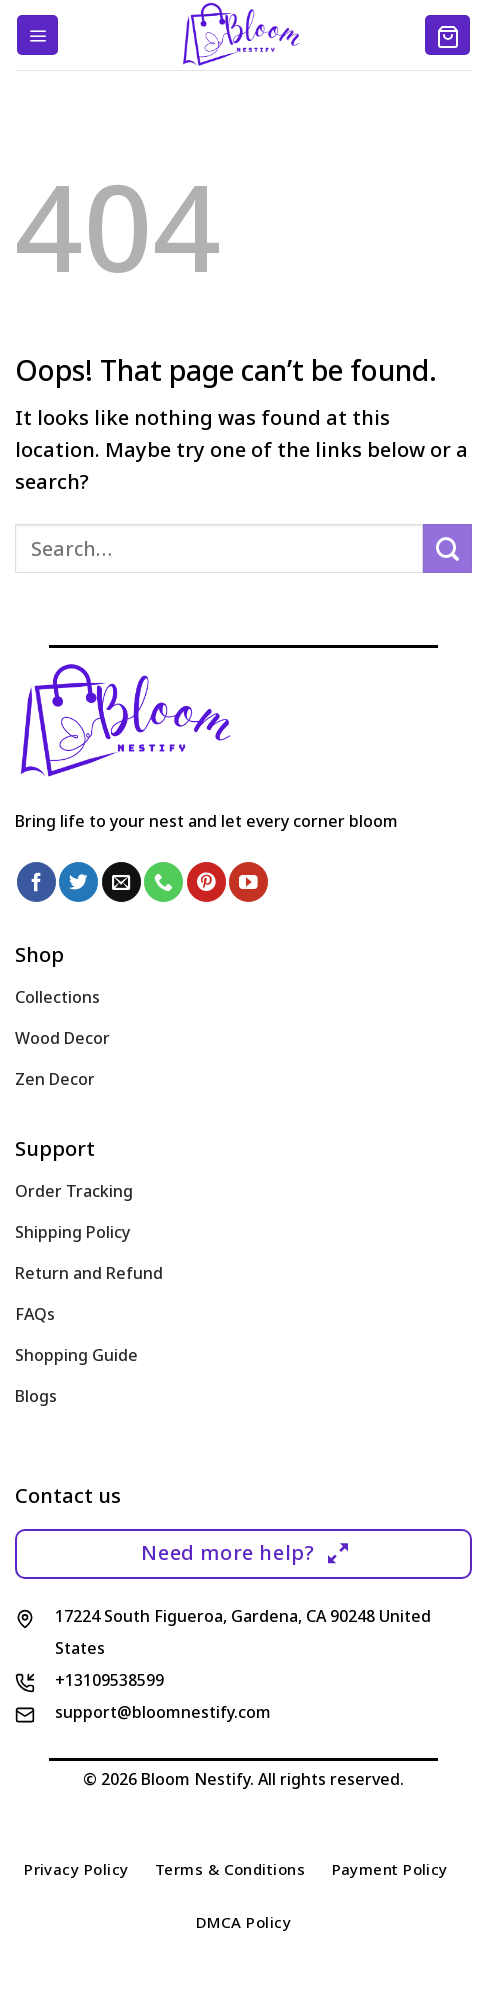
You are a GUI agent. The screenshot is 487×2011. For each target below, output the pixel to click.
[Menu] (37, 35)
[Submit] (447, 548)
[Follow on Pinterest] (206, 881)
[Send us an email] (121, 881)
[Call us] (163, 881)
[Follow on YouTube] (248, 881)
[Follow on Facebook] (36, 881)
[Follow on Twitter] (78, 881)
